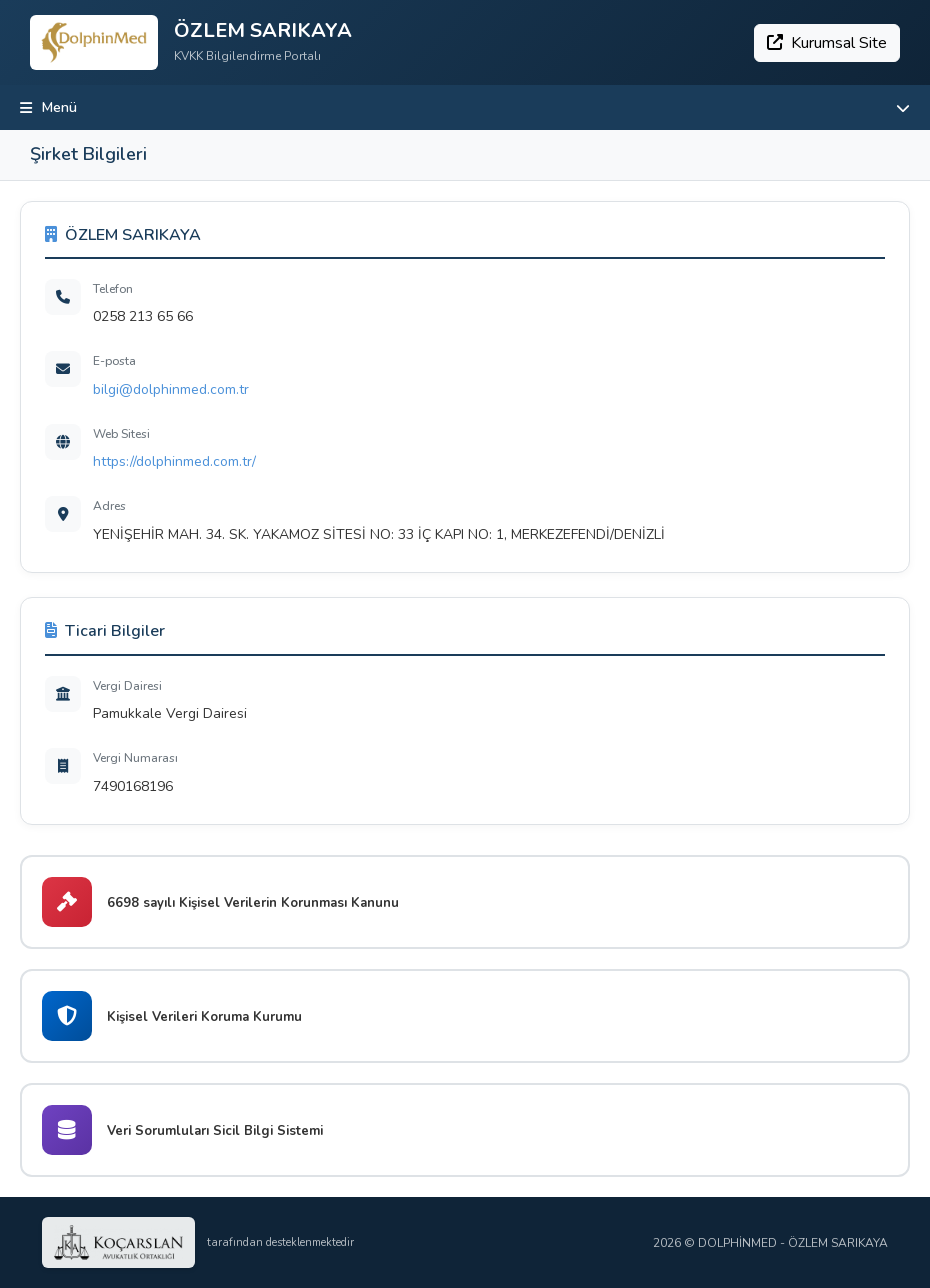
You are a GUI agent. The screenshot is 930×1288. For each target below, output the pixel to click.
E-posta (114, 361)
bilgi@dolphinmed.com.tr (171, 389)
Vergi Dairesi (127, 686)
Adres (109, 506)
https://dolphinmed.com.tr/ (174, 461)
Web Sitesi (121, 434)
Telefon (113, 289)
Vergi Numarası (135, 758)
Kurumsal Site (827, 43)
